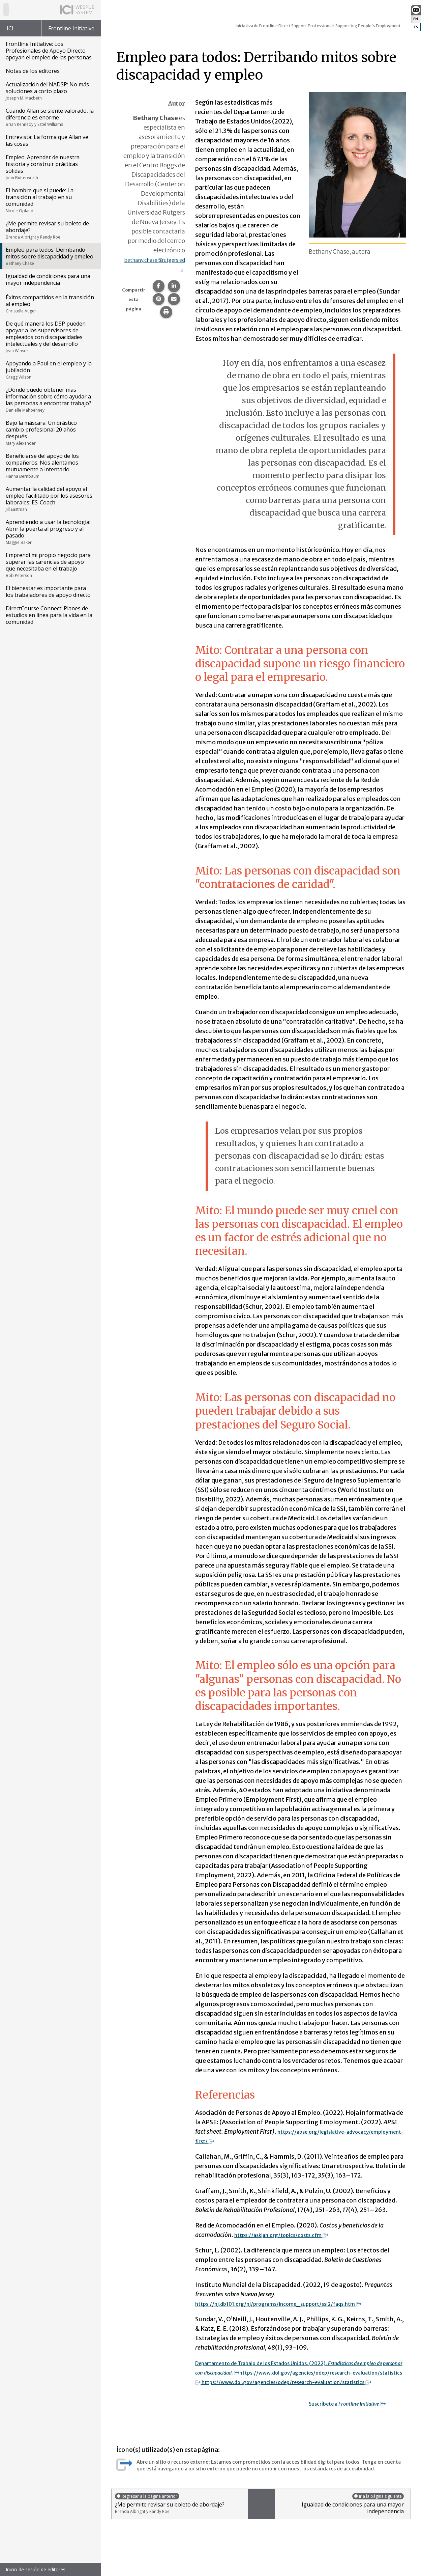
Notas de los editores (33, 71)
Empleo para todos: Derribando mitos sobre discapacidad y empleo (50, 256)
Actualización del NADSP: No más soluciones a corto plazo (50, 91)
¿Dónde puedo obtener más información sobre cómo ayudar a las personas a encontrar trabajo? (50, 399)
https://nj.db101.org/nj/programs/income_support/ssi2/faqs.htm (297, 2303)
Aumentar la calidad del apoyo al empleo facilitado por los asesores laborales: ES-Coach (50, 498)
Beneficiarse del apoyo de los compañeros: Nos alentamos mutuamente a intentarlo (50, 465)
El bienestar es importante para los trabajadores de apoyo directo (48, 591)
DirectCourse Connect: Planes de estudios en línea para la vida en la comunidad (49, 615)
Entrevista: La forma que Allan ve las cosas (47, 140)
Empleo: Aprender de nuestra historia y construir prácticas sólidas (50, 167)
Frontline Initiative (71, 28)
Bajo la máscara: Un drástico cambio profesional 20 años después (50, 432)
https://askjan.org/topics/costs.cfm (291, 2235)
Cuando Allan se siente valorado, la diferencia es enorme (50, 117)
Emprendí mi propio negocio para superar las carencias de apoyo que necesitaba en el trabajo (50, 564)
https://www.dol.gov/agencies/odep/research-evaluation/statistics (299, 2382)
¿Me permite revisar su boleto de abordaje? (50, 230)
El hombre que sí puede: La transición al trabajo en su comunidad (50, 200)
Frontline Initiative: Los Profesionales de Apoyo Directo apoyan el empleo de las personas (49, 50)
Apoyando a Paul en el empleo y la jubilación (50, 370)
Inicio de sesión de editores (35, 2569)
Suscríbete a (356, 2413)
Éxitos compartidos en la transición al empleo (50, 304)
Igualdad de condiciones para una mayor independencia (48, 279)
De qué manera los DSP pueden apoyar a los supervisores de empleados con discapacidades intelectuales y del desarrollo (50, 337)
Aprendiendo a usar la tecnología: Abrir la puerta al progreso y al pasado (50, 531)
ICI (10, 28)
